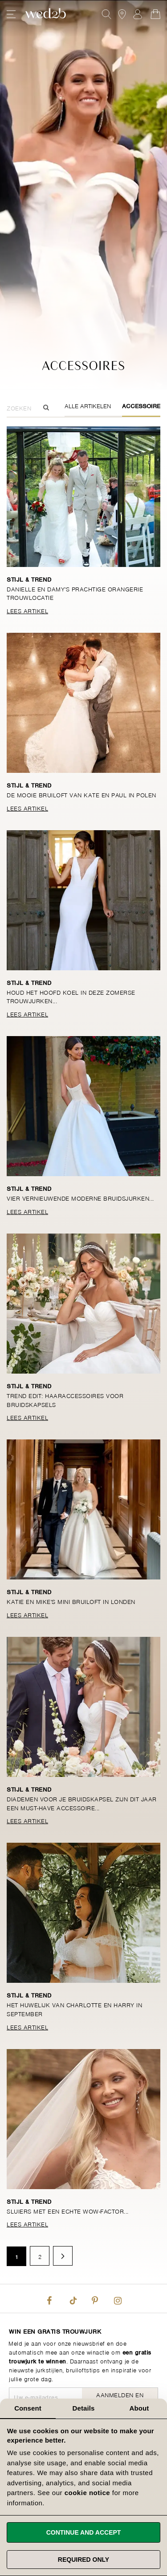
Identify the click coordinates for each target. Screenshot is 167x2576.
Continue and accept (83, 2532)
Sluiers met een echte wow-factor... (68, 2210)
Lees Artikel (27, 610)
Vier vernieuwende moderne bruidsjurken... (80, 1198)
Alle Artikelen (88, 405)
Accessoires (143, 405)
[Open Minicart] (155, 14)
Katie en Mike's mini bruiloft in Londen (71, 1601)
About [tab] (139, 2408)
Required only (83, 2559)
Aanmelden (138, 14)
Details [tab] (84, 2408)
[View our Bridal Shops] (122, 14)
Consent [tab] (27, 2408)
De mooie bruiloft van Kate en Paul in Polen (81, 794)
